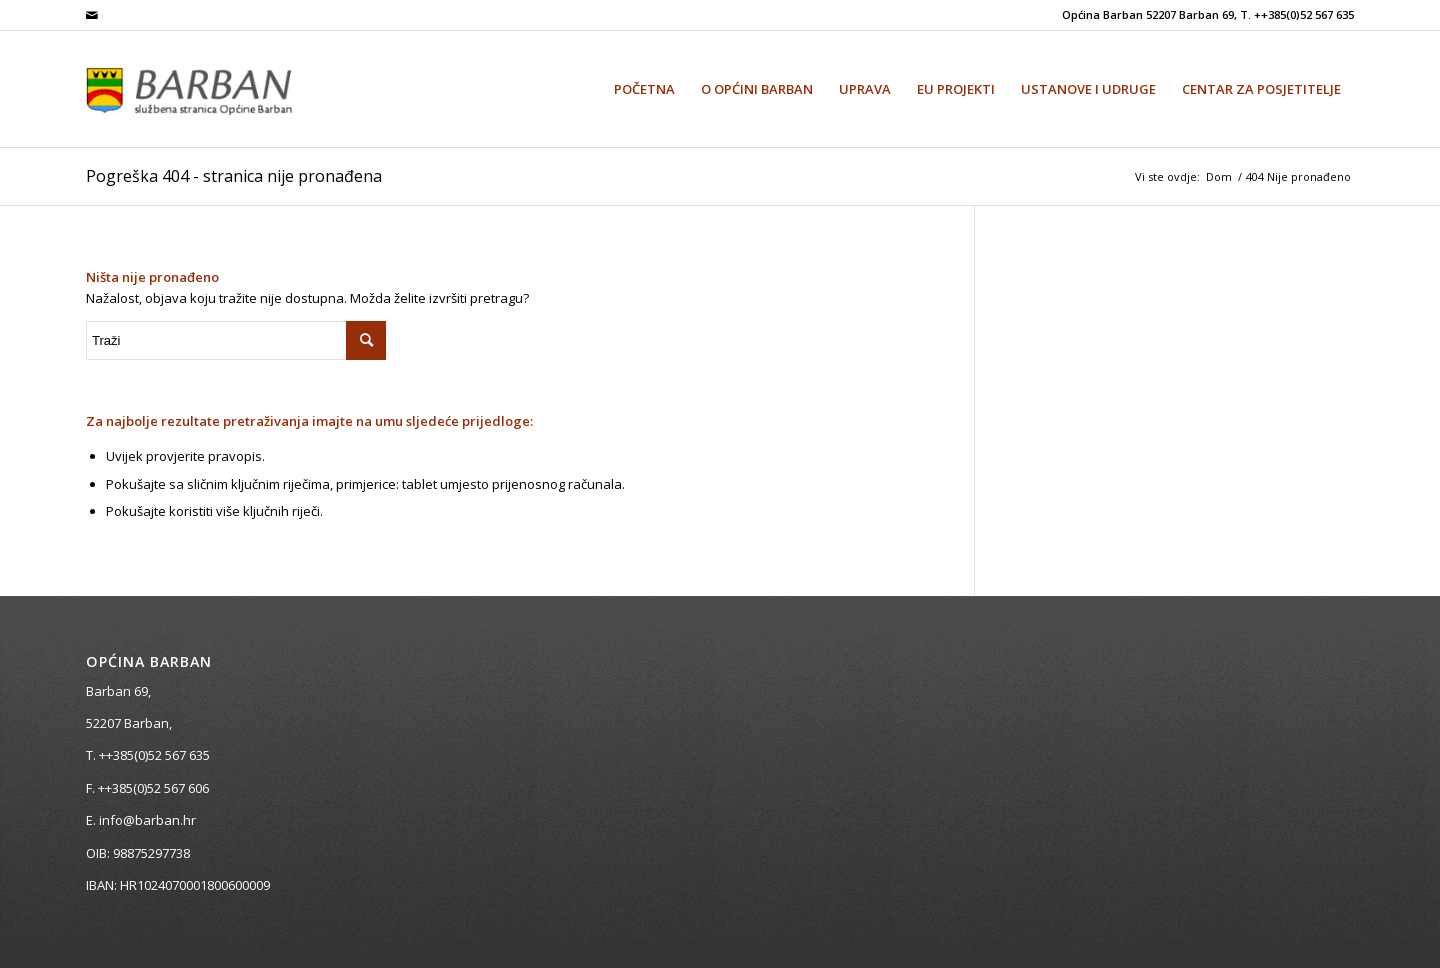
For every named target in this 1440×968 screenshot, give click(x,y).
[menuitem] (644, 89)
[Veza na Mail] (92, 15)
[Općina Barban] (213, 89)
